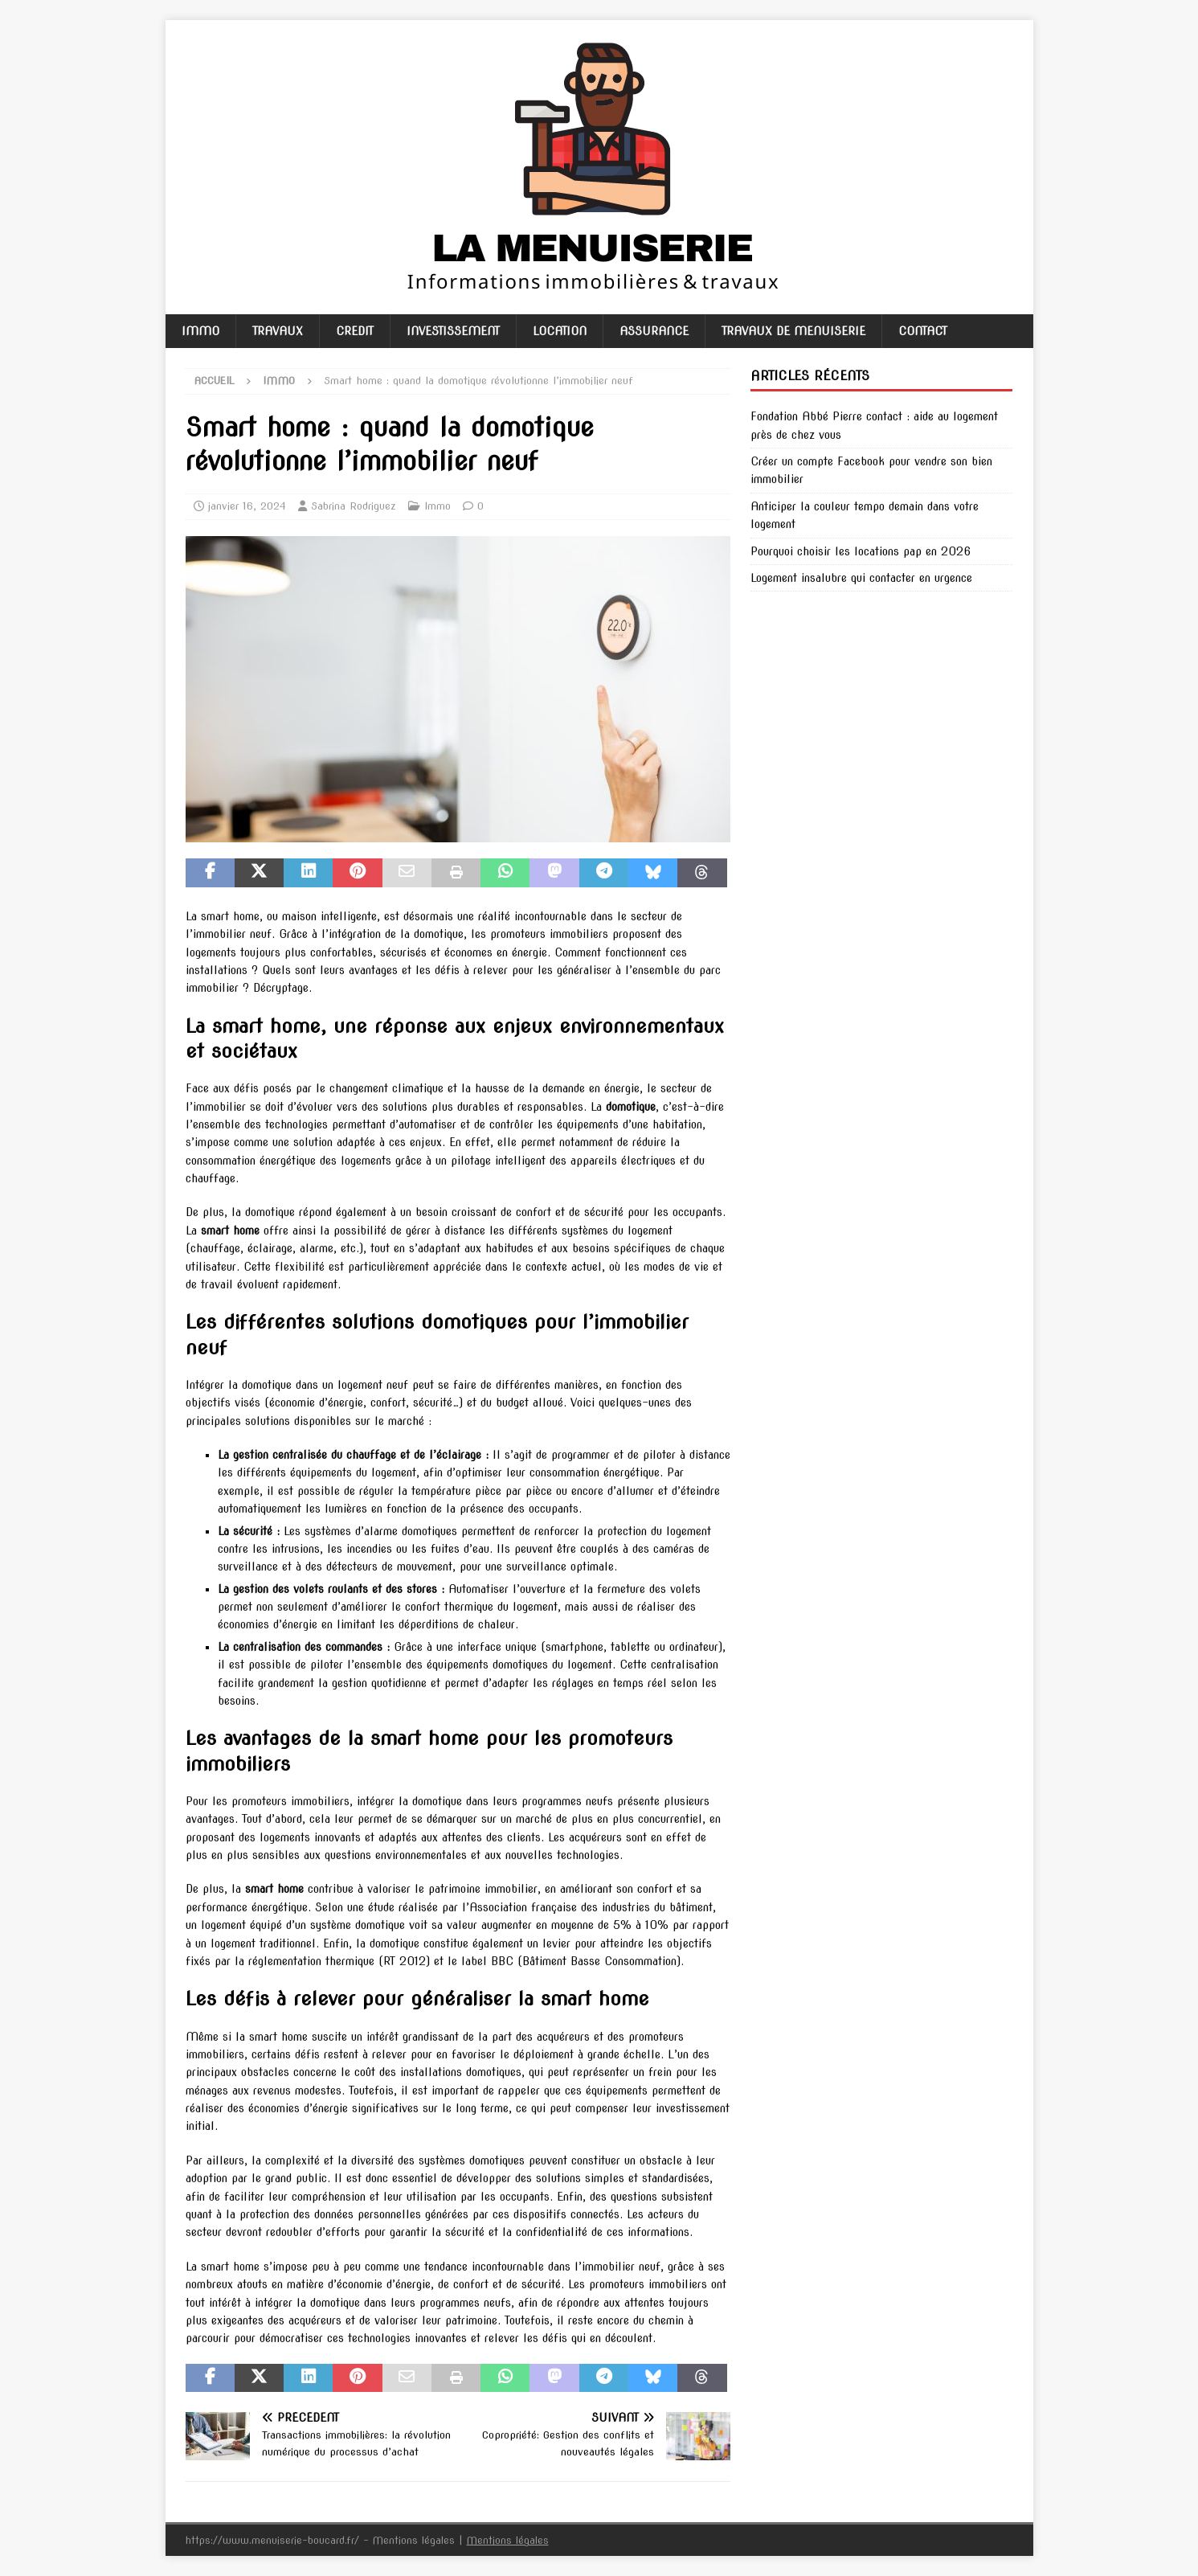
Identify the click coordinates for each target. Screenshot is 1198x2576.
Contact (922, 331)
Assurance (654, 331)
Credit (355, 331)
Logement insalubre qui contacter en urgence (861, 577)
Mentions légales (508, 2540)
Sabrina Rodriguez (353, 506)
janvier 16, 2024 (247, 506)
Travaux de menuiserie (793, 331)
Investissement (453, 331)
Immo (200, 331)
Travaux (277, 331)
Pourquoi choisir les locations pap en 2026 (860, 551)
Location (560, 331)
